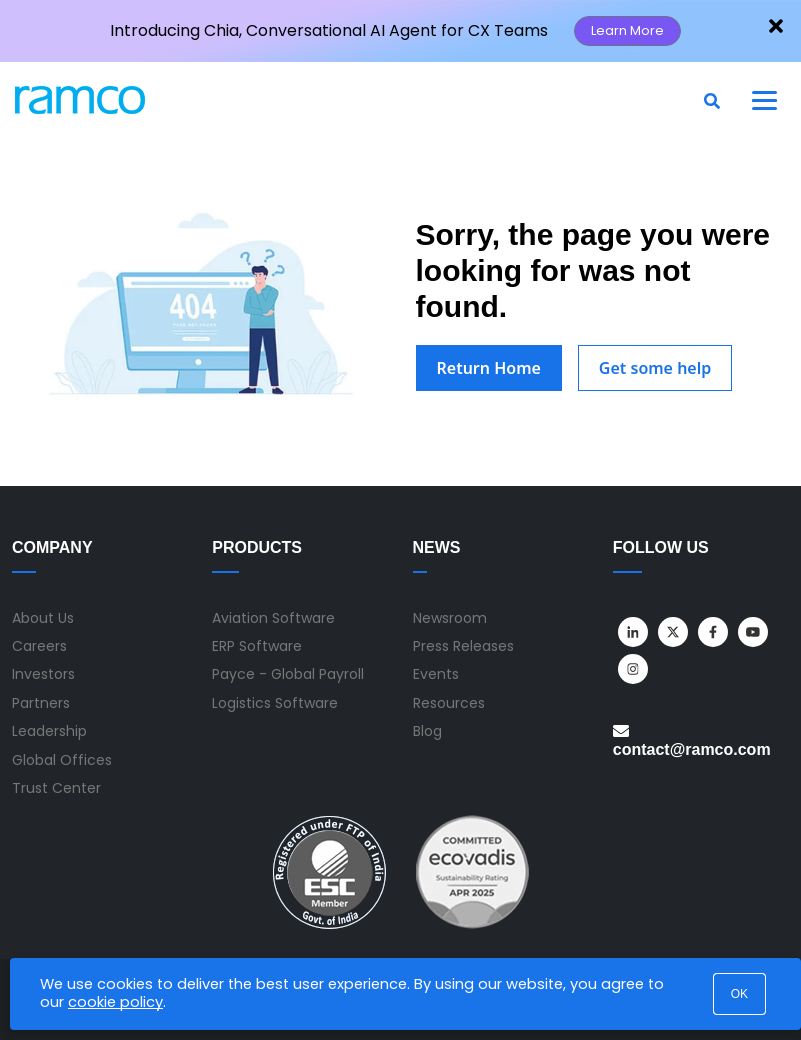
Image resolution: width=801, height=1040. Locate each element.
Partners (41, 703)
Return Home (489, 368)
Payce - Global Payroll (288, 674)
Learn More (627, 30)
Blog (427, 731)
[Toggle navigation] (765, 100)
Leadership (49, 731)
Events (436, 674)
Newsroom (450, 618)
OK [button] (739, 994)
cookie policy (115, 1002)
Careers (39, 646)
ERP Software (257, 646)
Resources (449, 703)
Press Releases (463, 646)
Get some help (655, 368)
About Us (43, 618)
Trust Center (56, 788)
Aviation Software (273, 618)
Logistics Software (275, 703)
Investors (43, 674)
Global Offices (62, 760)
